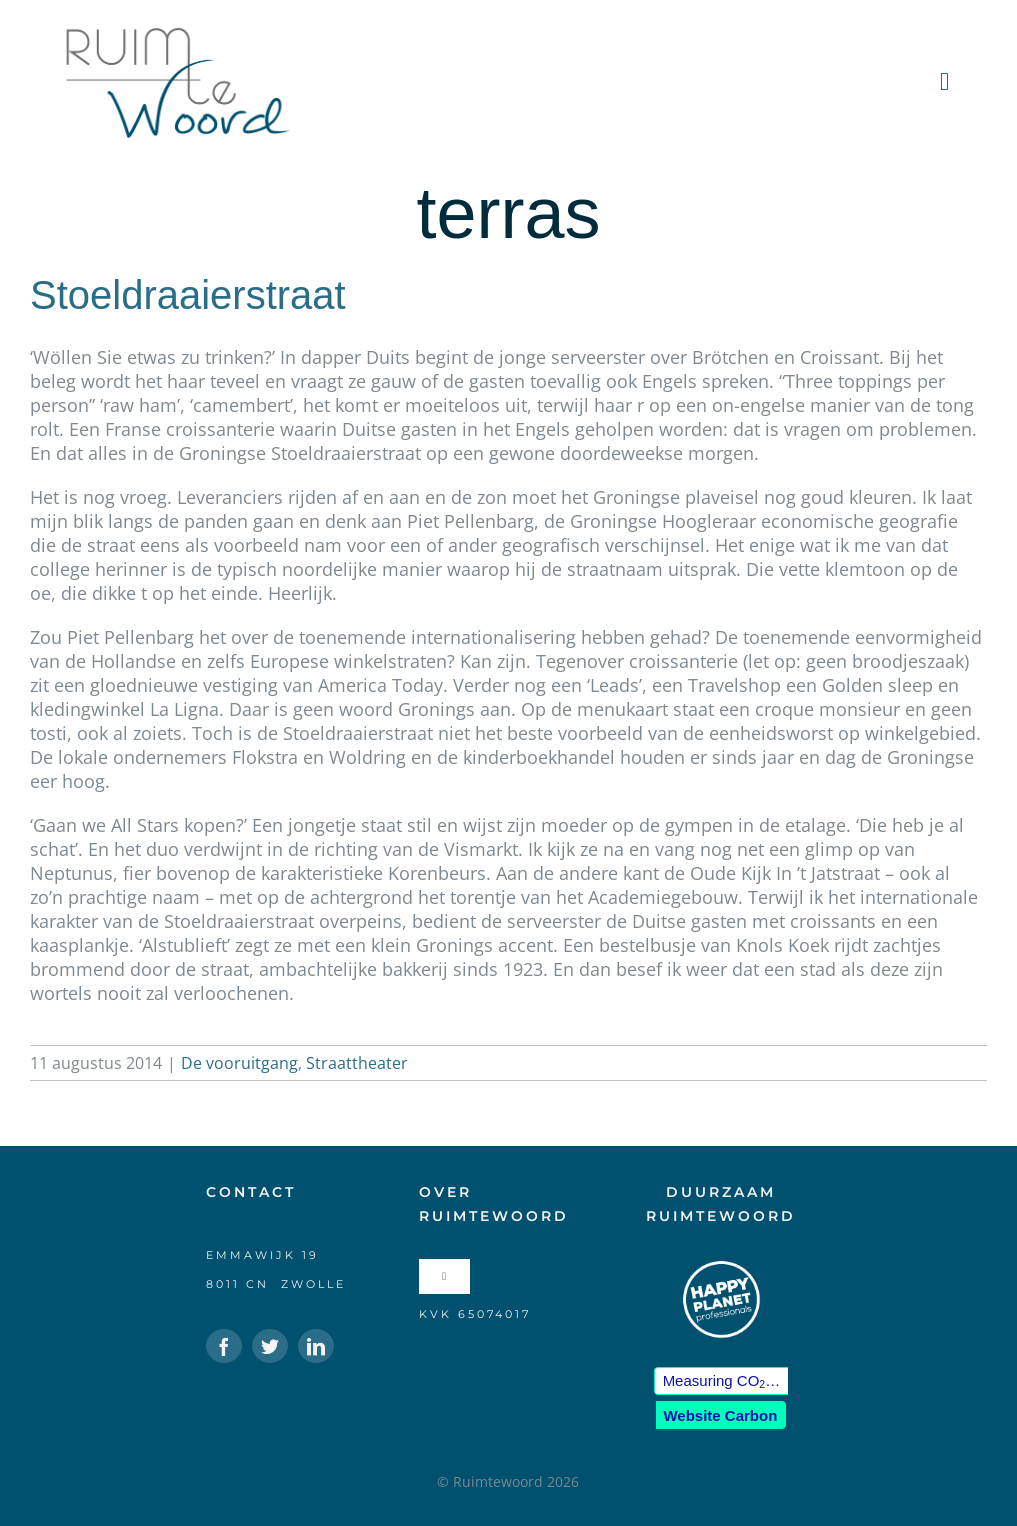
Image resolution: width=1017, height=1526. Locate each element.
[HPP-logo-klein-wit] (721, 1268)
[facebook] (224, 1346)
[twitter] (270, 1346)
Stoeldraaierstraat (188, 295)
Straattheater (357, 1063)
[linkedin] (316, 1346)
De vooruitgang (239, 1063)
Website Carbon (720, 1415)
